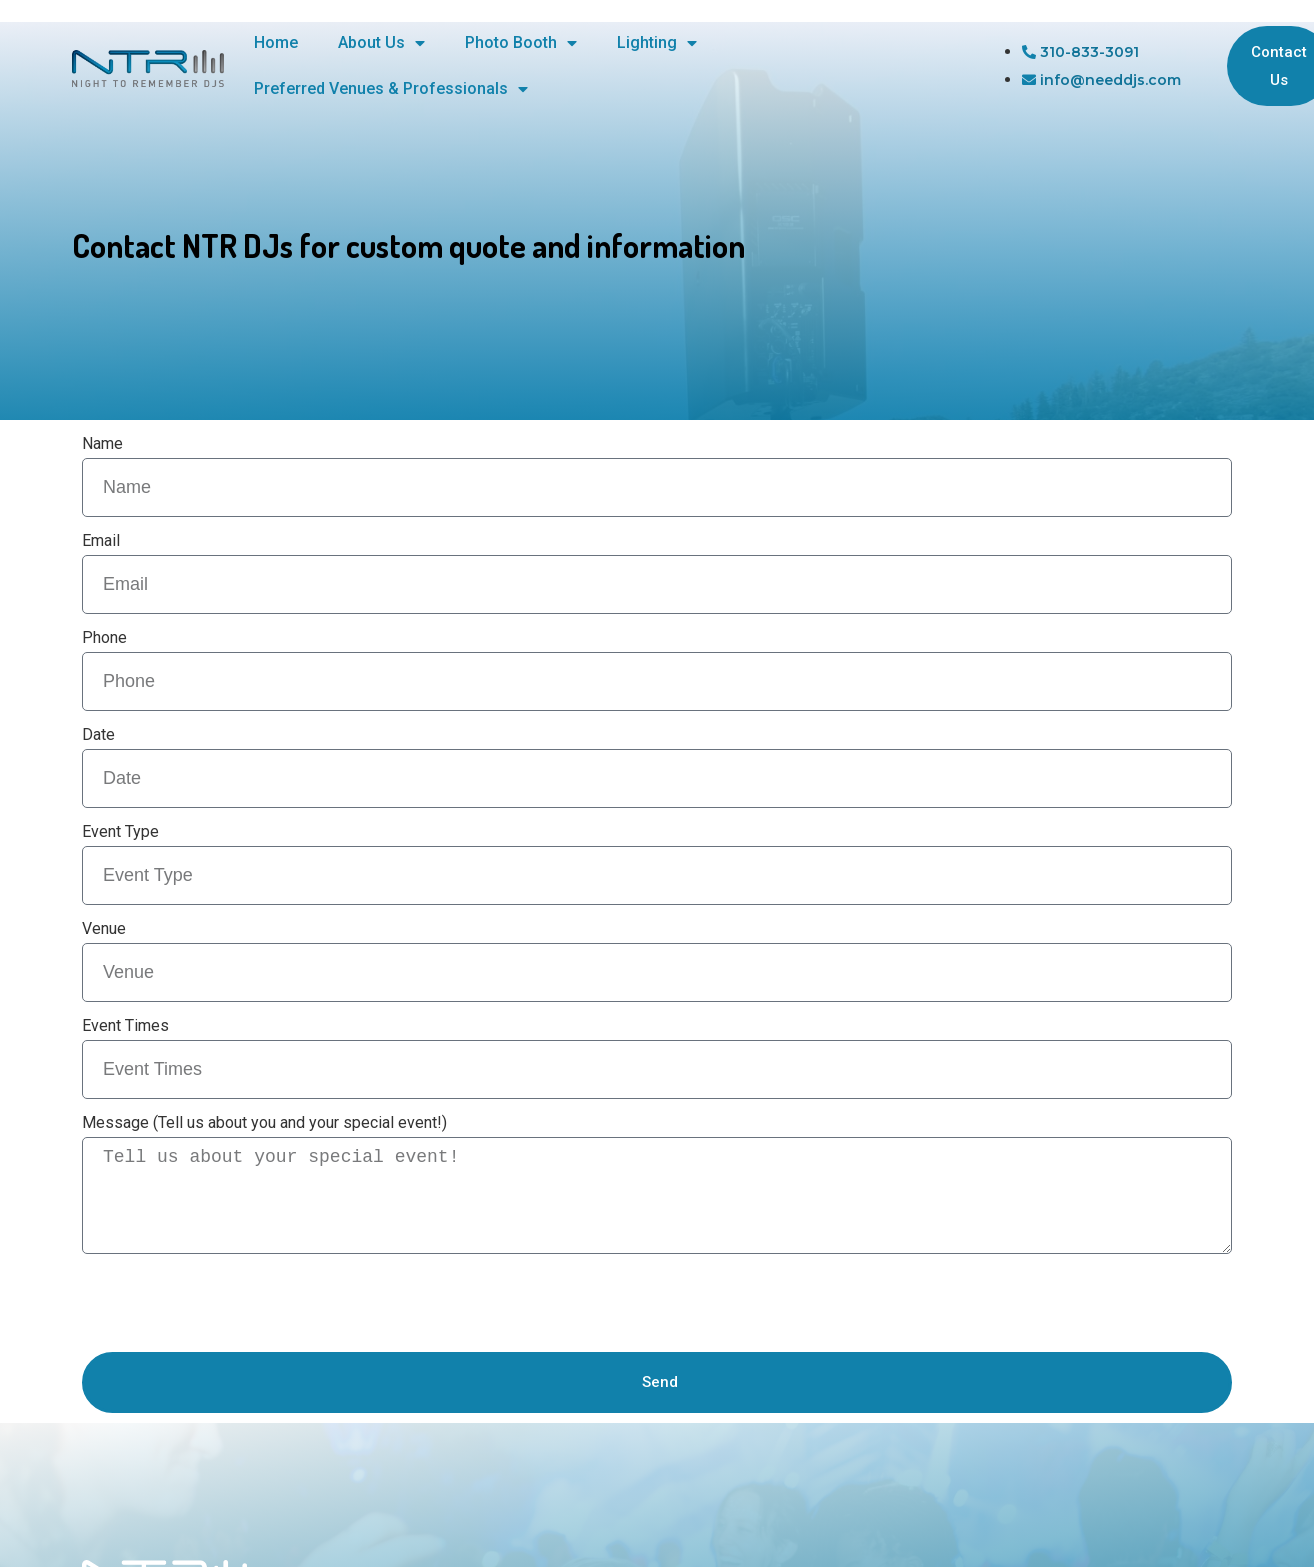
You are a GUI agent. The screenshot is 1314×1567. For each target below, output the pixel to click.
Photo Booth (521, 43)
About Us (381, 43)
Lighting (657, 43)
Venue (104, 928)
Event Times (125, 1025)
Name (102, 443)
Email (101, 540)
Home (276, 42)
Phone (104, 637)
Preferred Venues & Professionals (391, 89)
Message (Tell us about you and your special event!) (264, 1122)
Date (98, 734)
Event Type (120, 831)
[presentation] (234, 1303)
